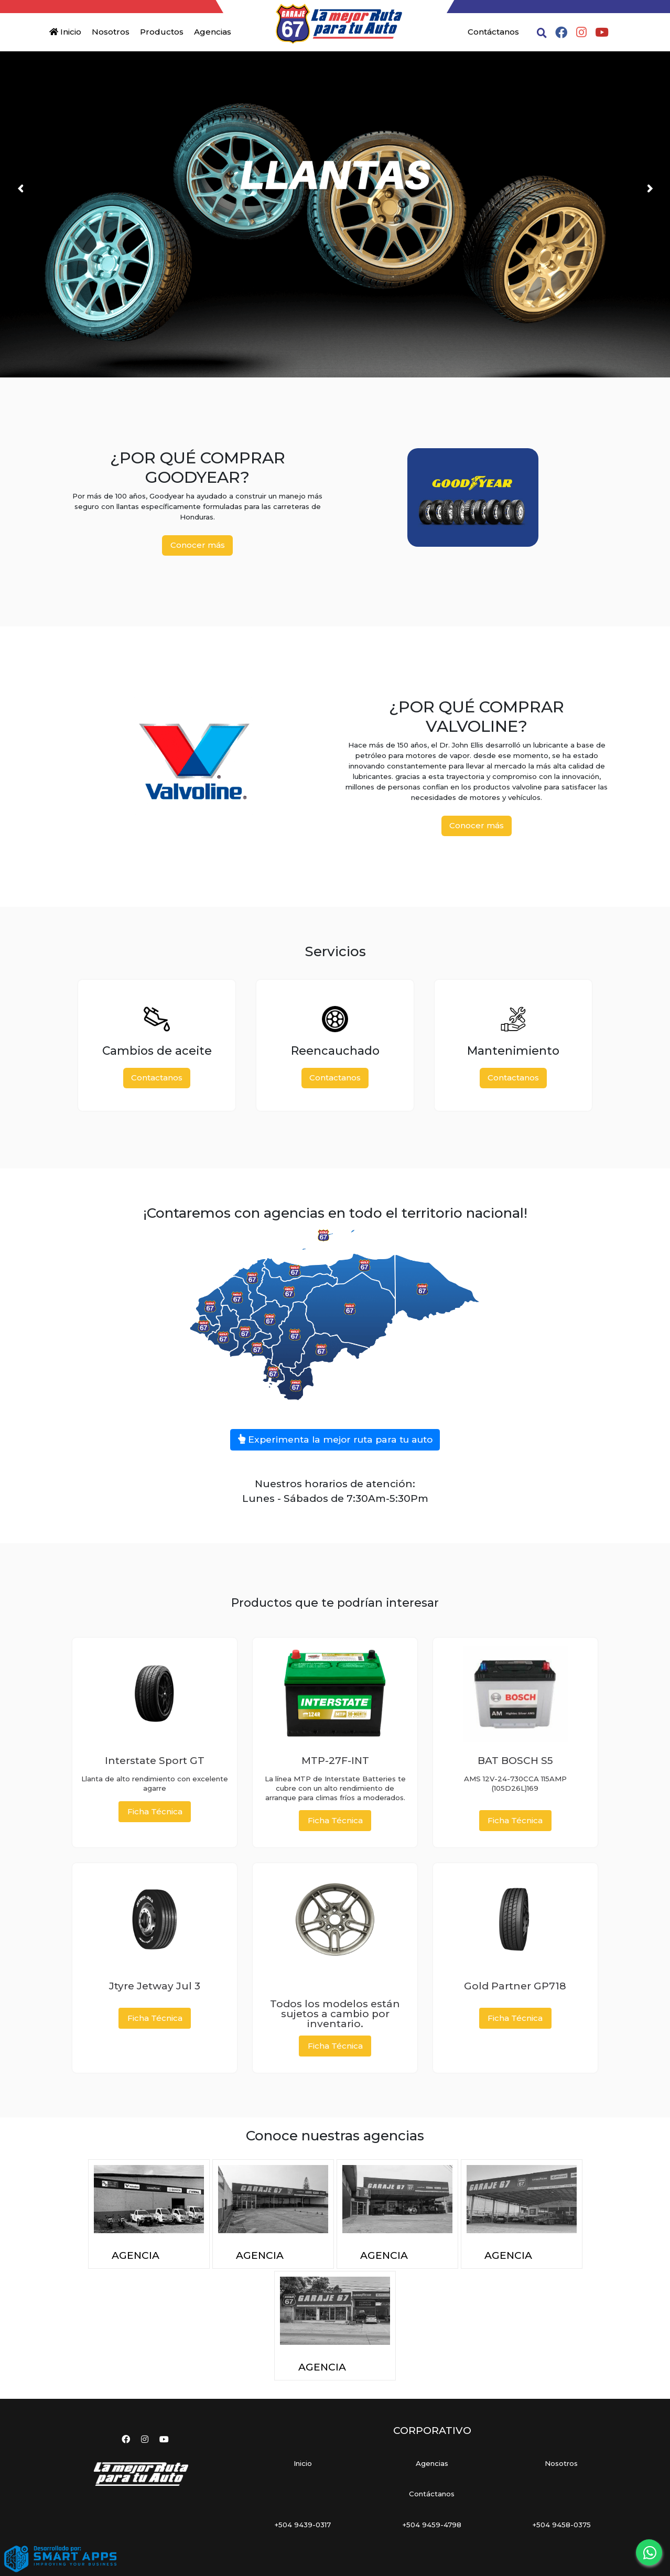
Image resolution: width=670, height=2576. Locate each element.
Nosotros (110, 32)
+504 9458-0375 (561, 2524)
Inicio (65, 32)
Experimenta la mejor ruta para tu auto (335, 1439)
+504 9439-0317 (302, 2524)
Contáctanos (493, 32)
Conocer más (197, 545)
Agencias (212, 32)
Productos (161, 32)
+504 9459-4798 (431, 2524)
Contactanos (156, 1078)
